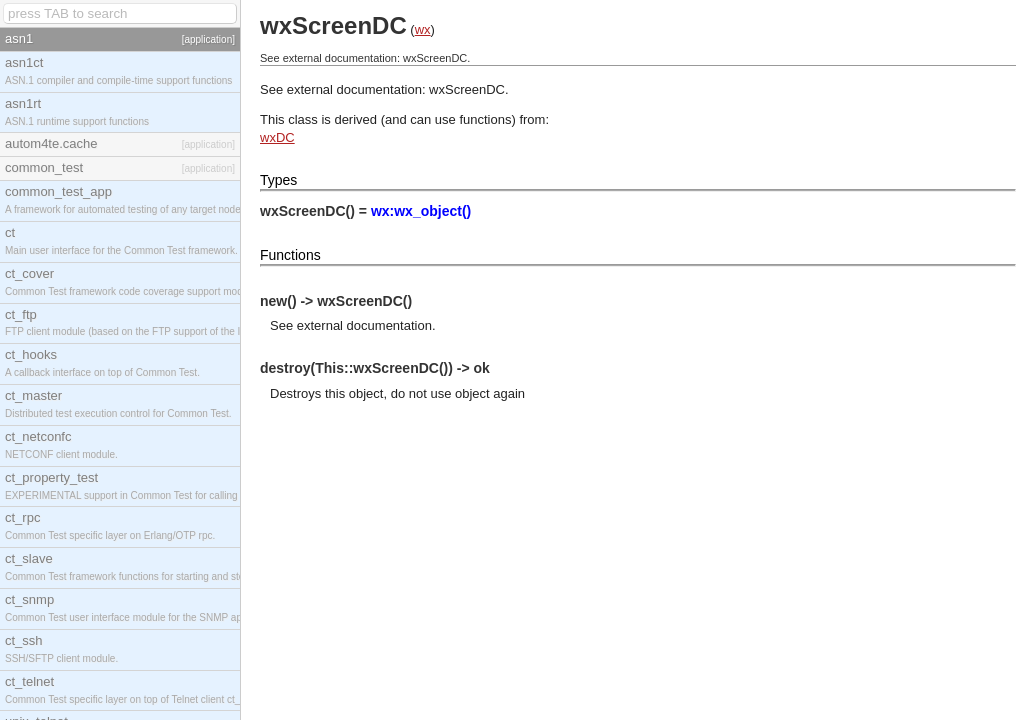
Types (278, 180)
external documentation (364, 325)
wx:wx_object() (421, 211)
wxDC (277, 137)
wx (423, 29)
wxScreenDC (467, 89)
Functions (290, 255)
